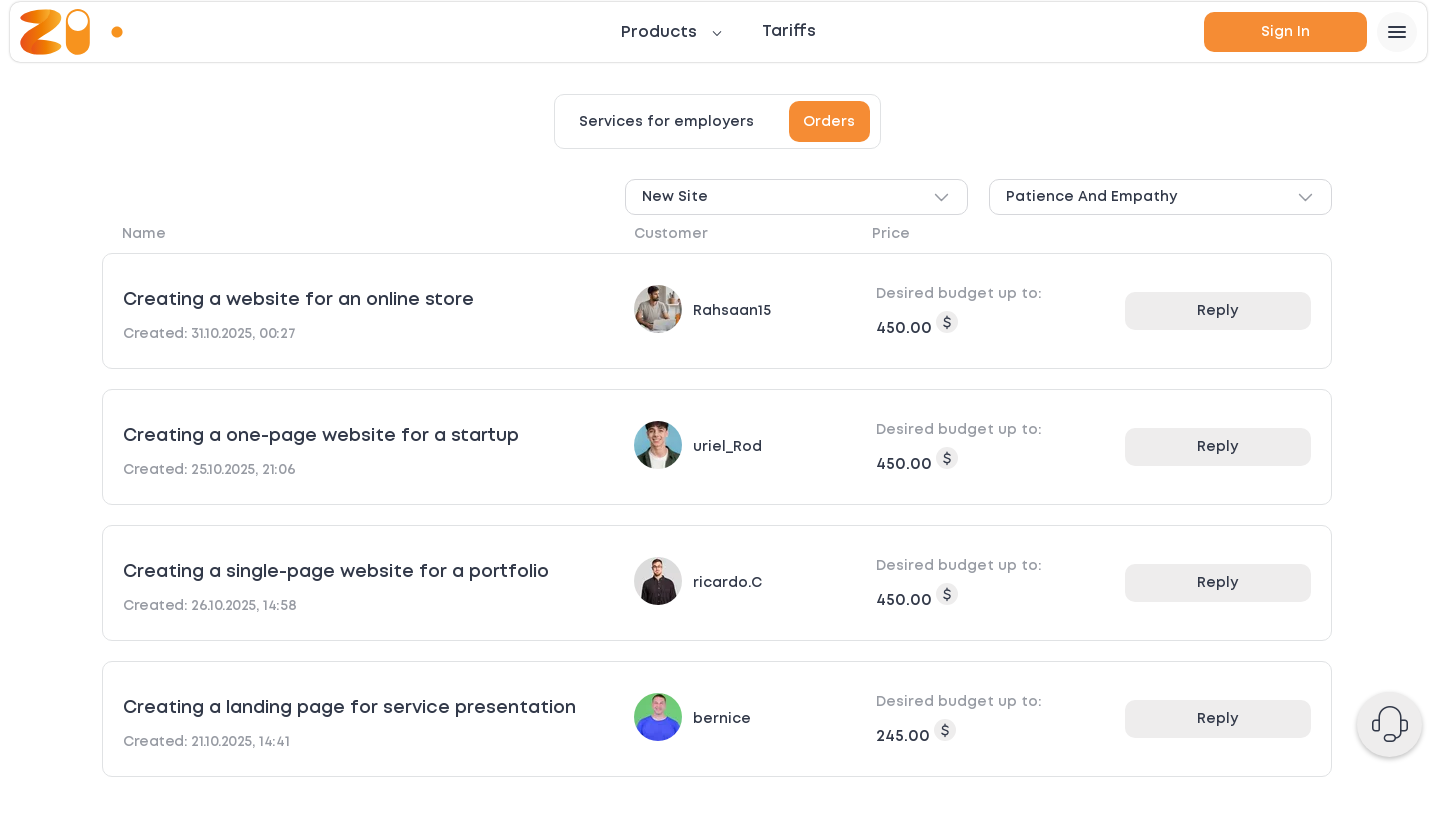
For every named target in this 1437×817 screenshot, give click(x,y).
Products (659, 32)
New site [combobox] (796, 197)
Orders (829, 122)
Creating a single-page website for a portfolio (336, 572)
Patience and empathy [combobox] (1160, 197)
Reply (1217, 311)
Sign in (1285, 32)
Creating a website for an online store (298, 300)
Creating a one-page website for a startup (321, 436)
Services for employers (666, 122)
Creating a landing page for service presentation (349, 708)
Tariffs (789, 31)
